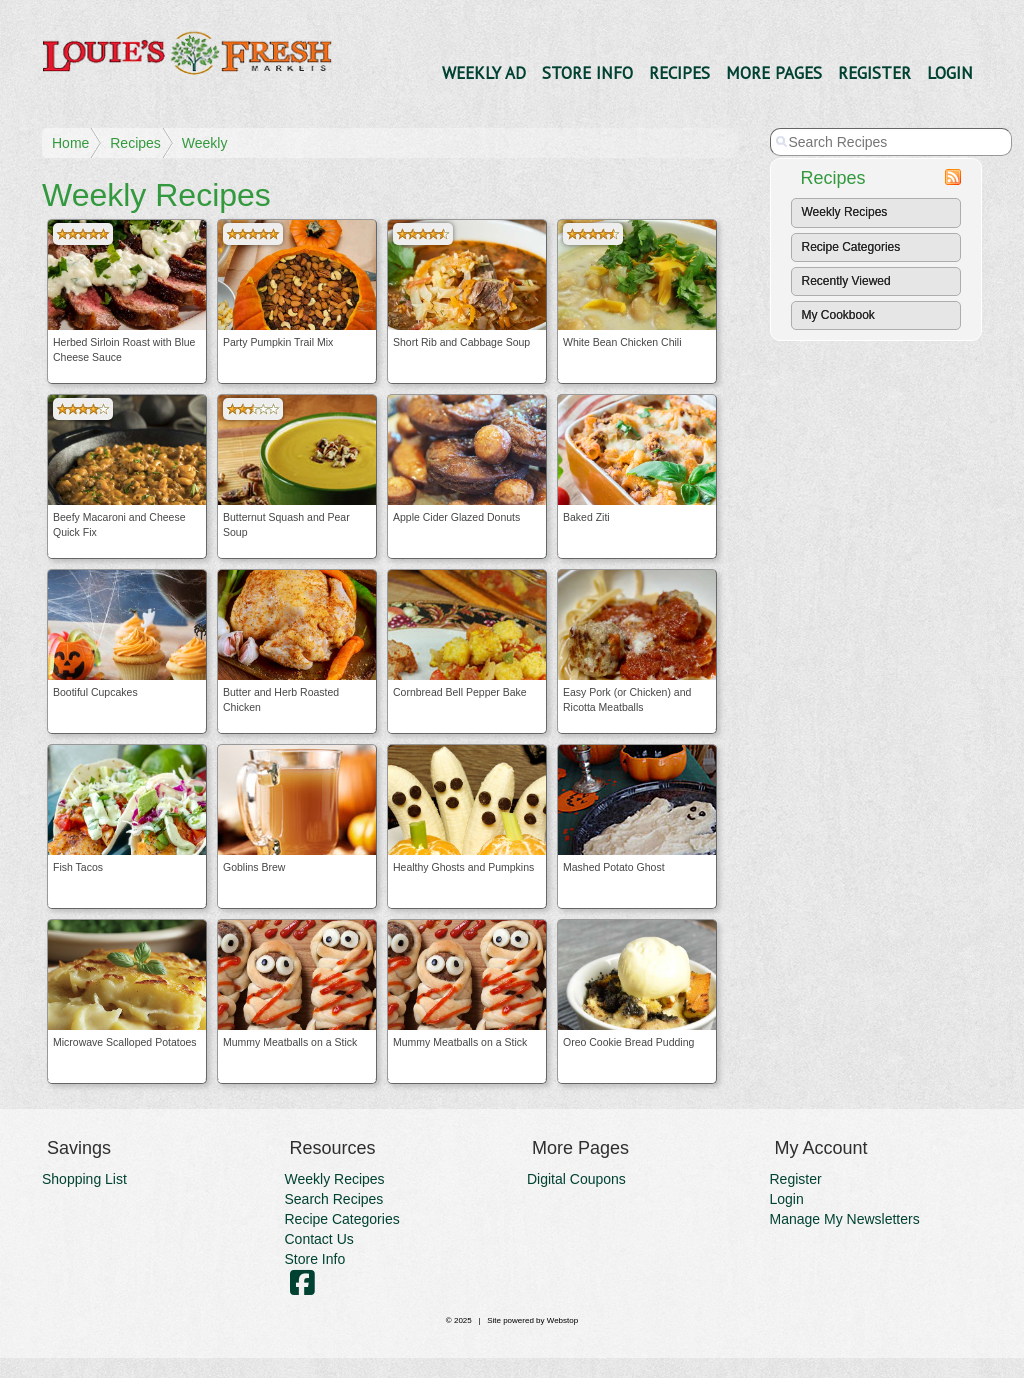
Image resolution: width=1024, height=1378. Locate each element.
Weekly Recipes (845, 212)
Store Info (587, 73)
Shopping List (84, 1179)
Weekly (205, 143)
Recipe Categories (851, 247)
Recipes (679, 73)
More (774, 73)
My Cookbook (838, 315)
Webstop (562, 1320)
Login (950, 73)
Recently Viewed (846, 281)
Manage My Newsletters (845, 1219)
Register (874, 73)
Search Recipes (334, 1199)
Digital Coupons (576, 1179)
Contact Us (319, 1239)
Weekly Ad (484, 73)
